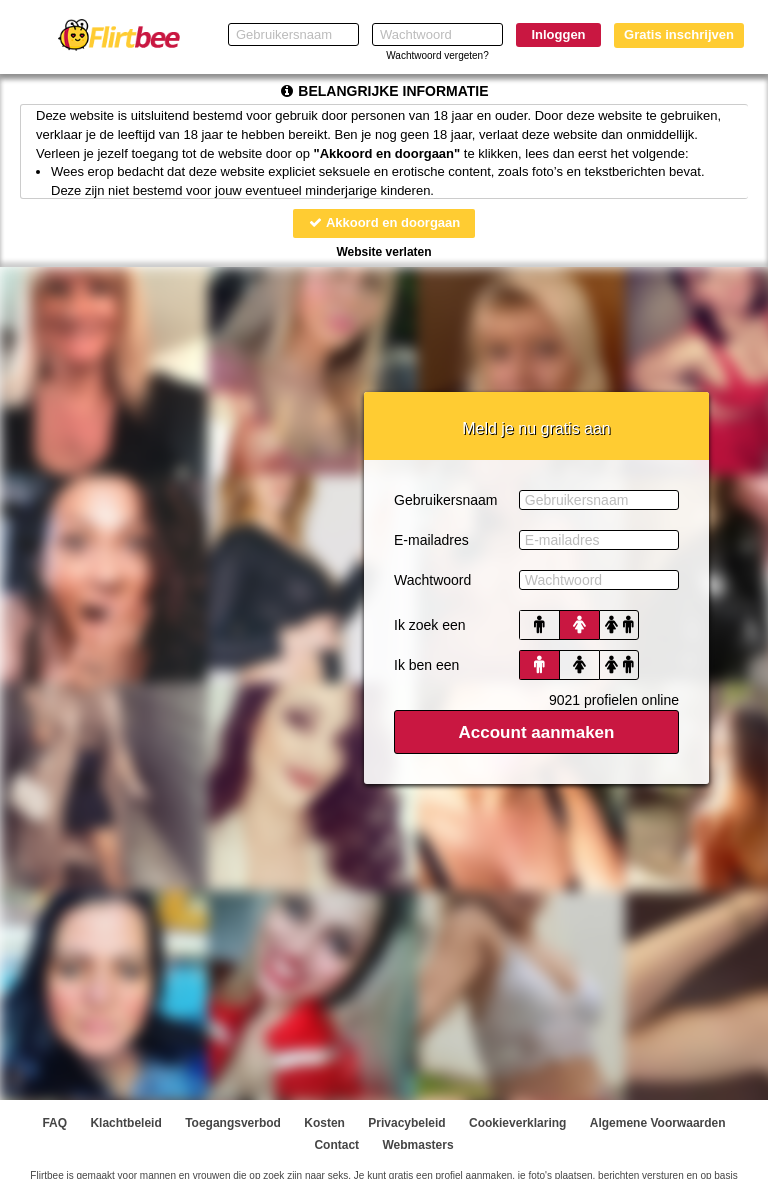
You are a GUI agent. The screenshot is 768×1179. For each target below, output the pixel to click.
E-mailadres (431, 540)
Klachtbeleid (125, 1123)
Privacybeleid (406, 1123)
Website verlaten (383, 252)
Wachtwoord (432, 580)
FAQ (54, 1123)
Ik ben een (426, 665)
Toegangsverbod (233, 1123)
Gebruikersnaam (446, 500)
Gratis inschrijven (679, 34)
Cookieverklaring (517, 1123)
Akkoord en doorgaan (384, 222)
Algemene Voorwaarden (658, 1123)
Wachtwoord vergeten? (437, 55)
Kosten (324, 1123)
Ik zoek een (430, 625)
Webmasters (417, 1145)
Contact (336, 1145)
